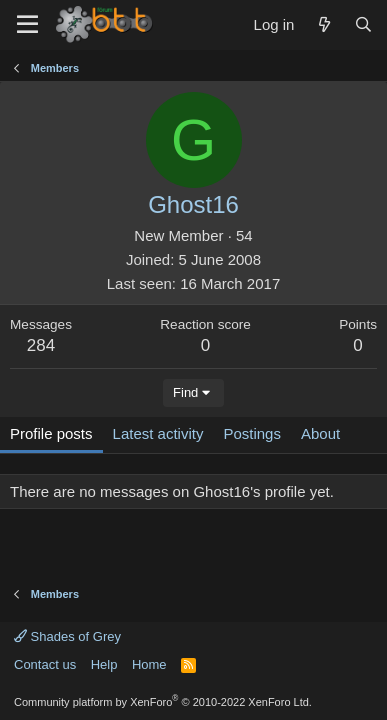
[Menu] (27, 25)
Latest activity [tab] (158, 433)
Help (104, 664)
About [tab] (320, 433)
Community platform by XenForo (163, 702)
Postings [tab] (252, 433)
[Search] (363, 24)
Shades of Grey (67, 636)
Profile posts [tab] (51, 433)
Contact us (45, 664)
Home (149, 664)
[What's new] (323, 24)
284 (41, 345)
